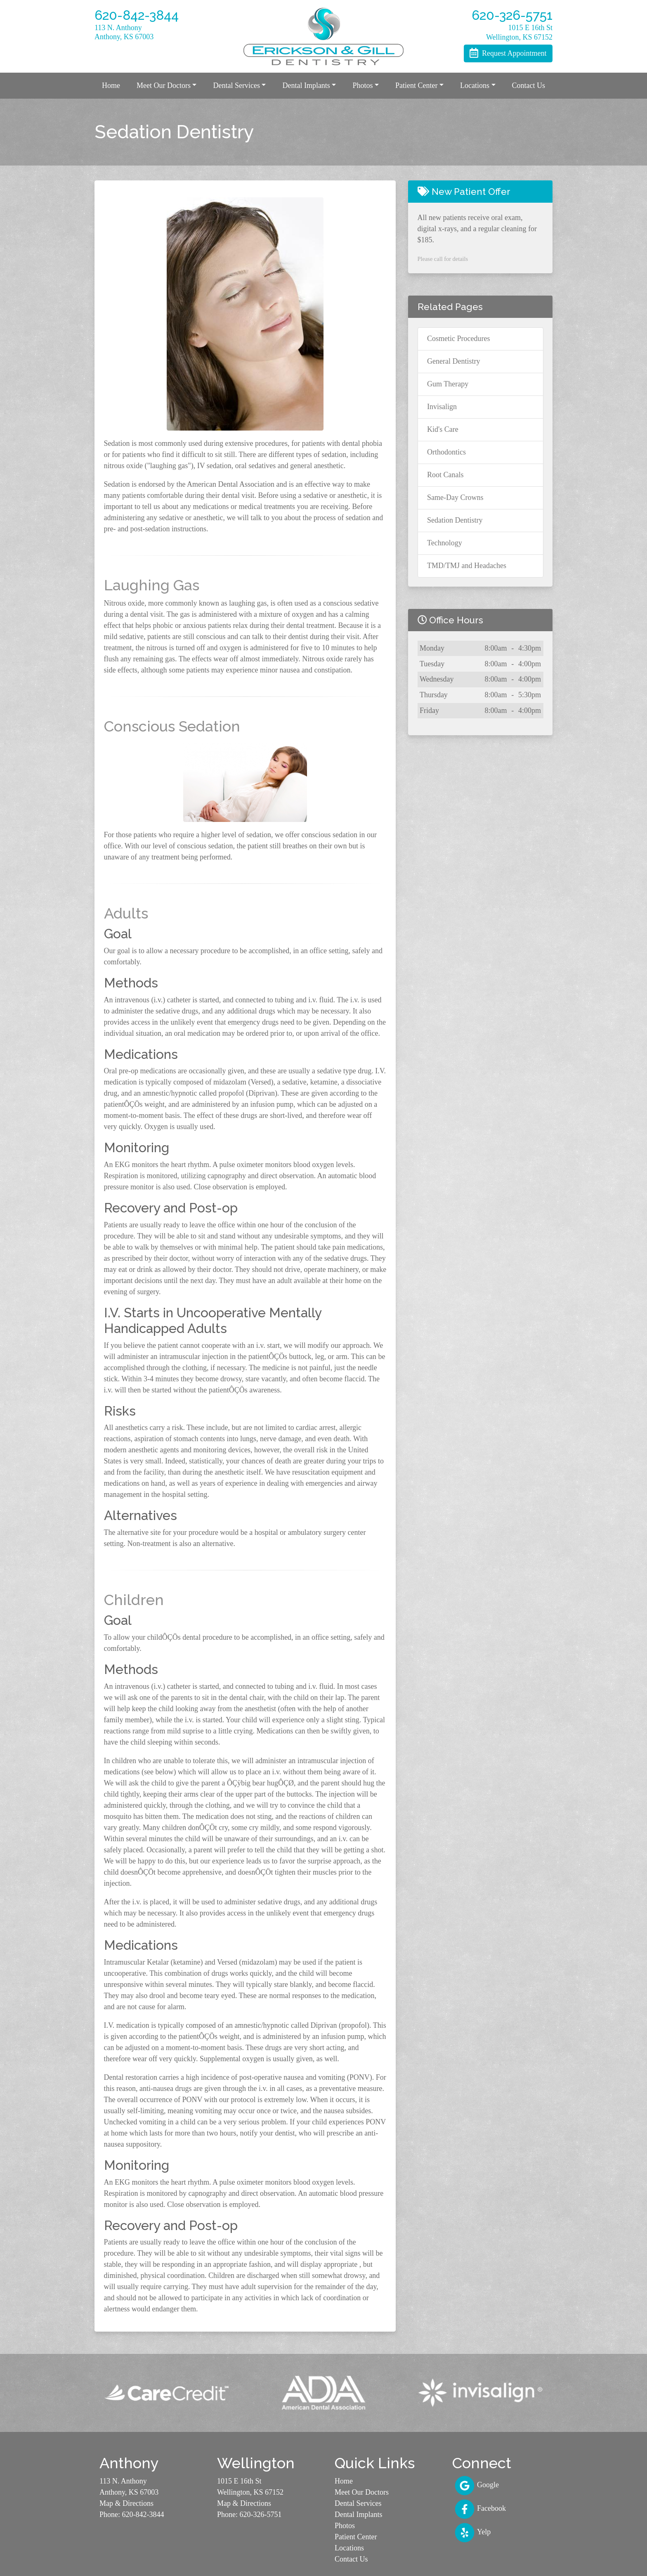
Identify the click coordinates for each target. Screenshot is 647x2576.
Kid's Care (442, 429)
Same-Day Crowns (455, 497)
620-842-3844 (143, 2514)
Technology (444, 543)
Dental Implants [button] (306, 85)
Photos (345, 2526)
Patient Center (356, 2537)
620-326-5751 (261, 2514)
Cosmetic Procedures (458, 338)
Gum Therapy (447, 384)
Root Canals (445, 475)
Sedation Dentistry (454, 520)
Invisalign (442, 406)
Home (111, 85)
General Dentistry (453, 361)
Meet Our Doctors (362, 2492)
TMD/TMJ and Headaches (466, 565)
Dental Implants (358, 2514)
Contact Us (528, 85)
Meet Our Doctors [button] (164, 85)
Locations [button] (474, 85)
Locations (349, 2548)
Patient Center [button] (416, 85)
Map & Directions (126, 2503)
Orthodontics (446, 452)
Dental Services (358, 2503)
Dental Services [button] (236, 85)
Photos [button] (362, 85)
